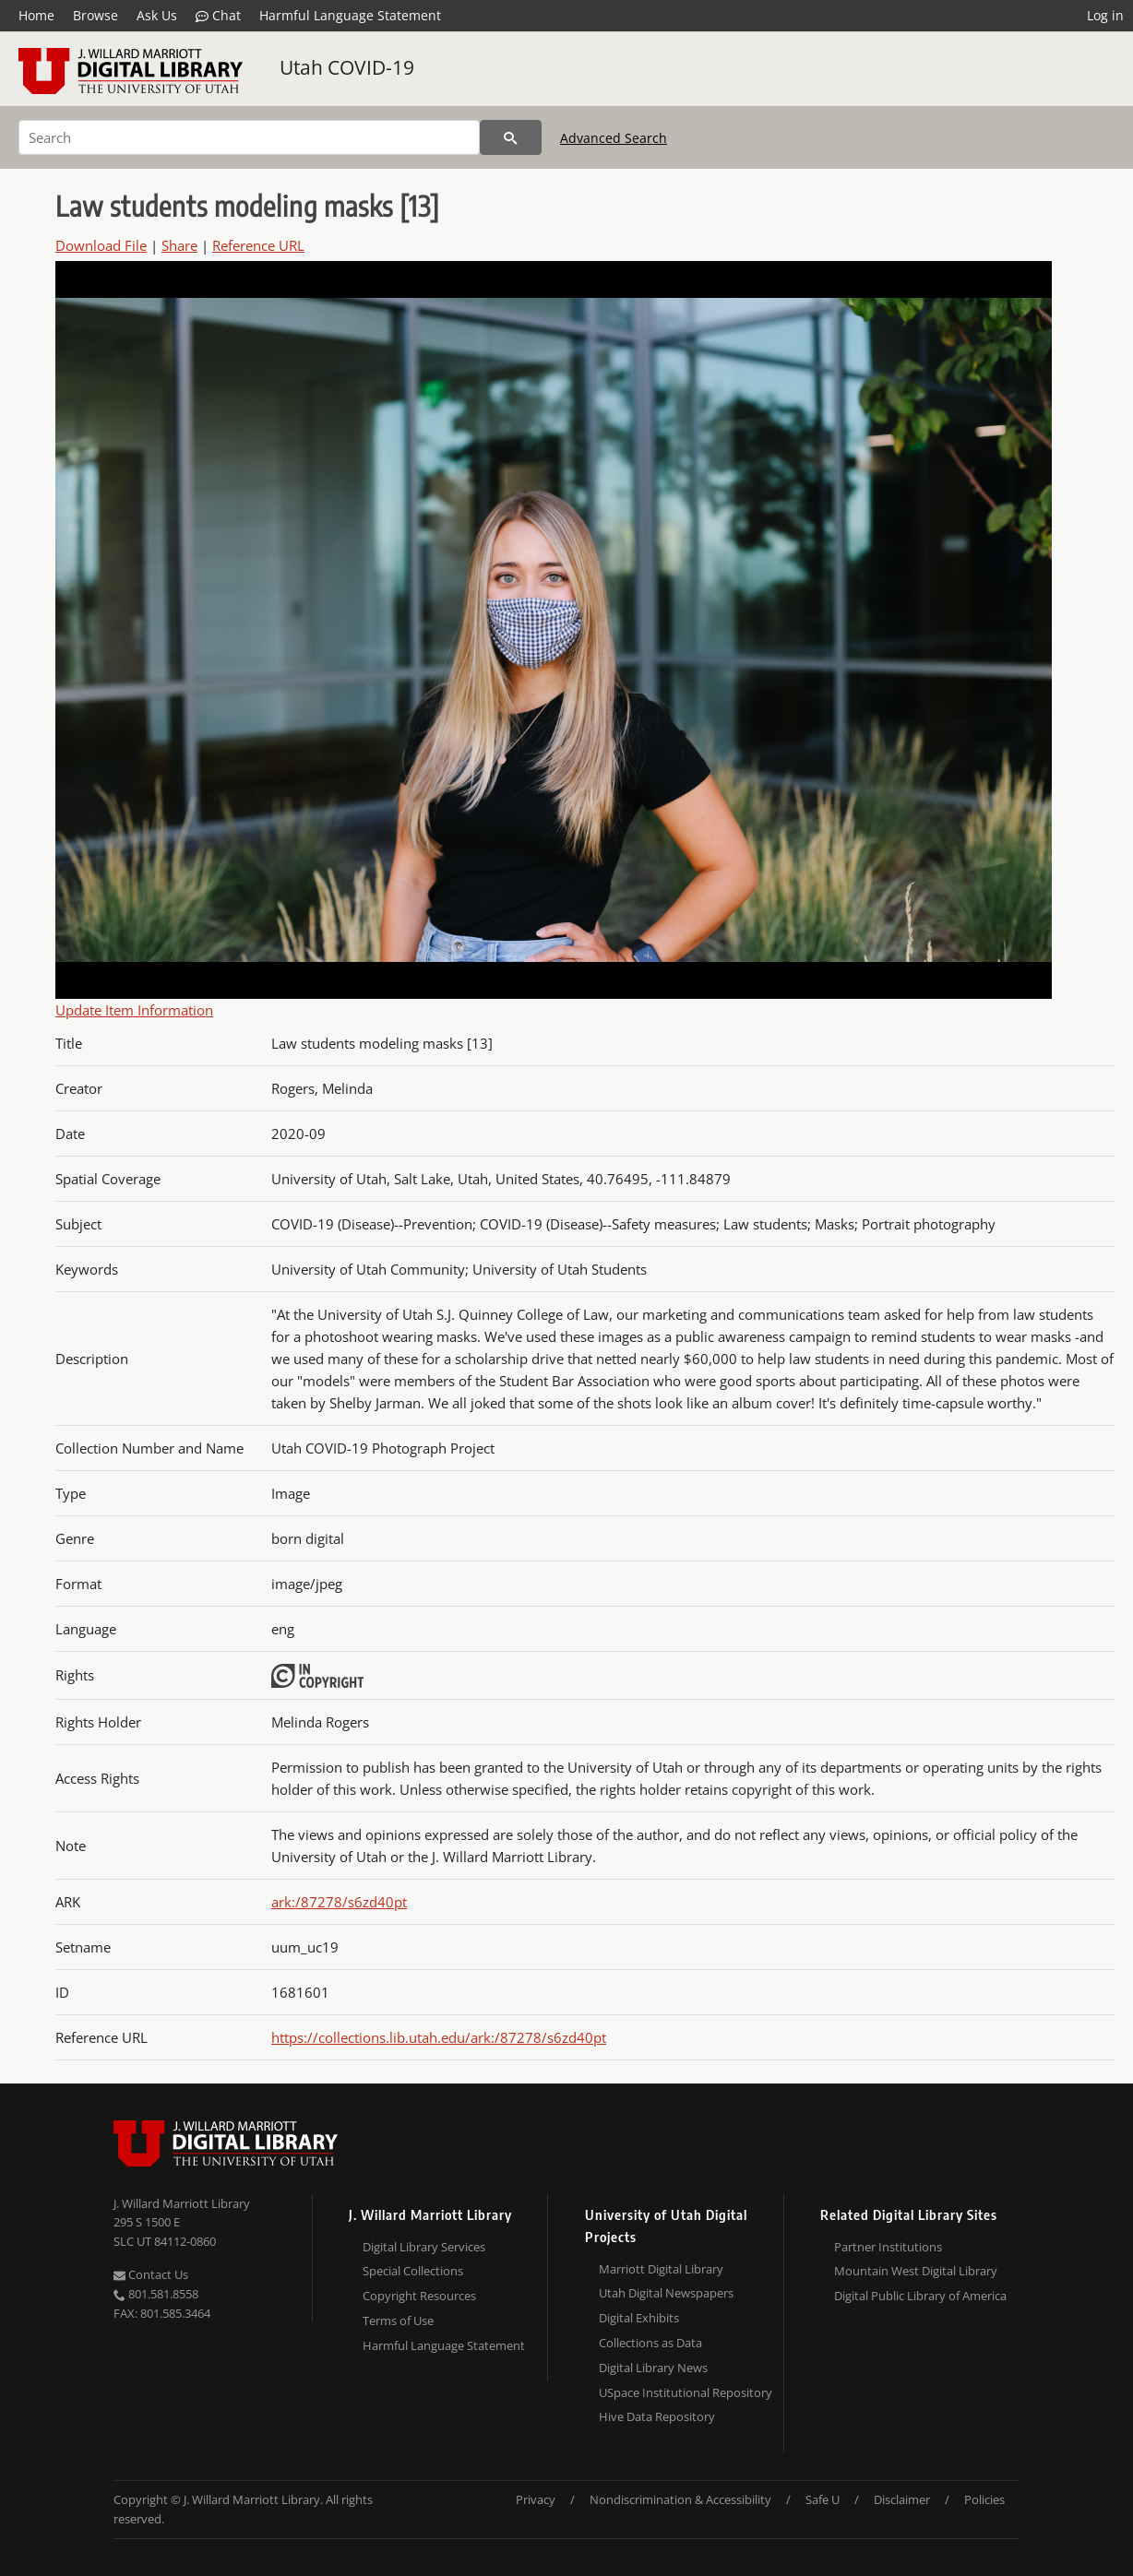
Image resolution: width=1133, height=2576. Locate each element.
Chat (218, 15)
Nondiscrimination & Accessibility (680, 2499)
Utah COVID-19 (347, 67)
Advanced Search (613, 138)
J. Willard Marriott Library (181, 2203)
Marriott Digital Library (661, 2269)
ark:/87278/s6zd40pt (339, 1902)
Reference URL (258, 245)
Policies (984, 2499)
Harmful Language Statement (350, 15)
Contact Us (150, 2274)
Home (36, 15)
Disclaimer (902, 2499)
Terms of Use (398, 2320)
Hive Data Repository (657, 2416)
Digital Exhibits (639, 2317)
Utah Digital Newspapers (666, 2293)
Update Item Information (134, 1010)
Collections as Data (650, 2342)
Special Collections (413, 2270)
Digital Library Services (424, 2246)
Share (179, 245)
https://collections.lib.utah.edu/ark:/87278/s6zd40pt (438, 2037)
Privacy (535, 2499)
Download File (101, 245)
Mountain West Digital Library (915, 2270)
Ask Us (157, 15)
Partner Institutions (888, 2246)
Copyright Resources (419, 2295)
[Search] (249, 137)
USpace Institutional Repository (685, 2392)
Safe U (822, 2499)
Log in (1105, 15)
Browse (95, 15)
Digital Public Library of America (920, 2295)
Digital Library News (653, 2367)
